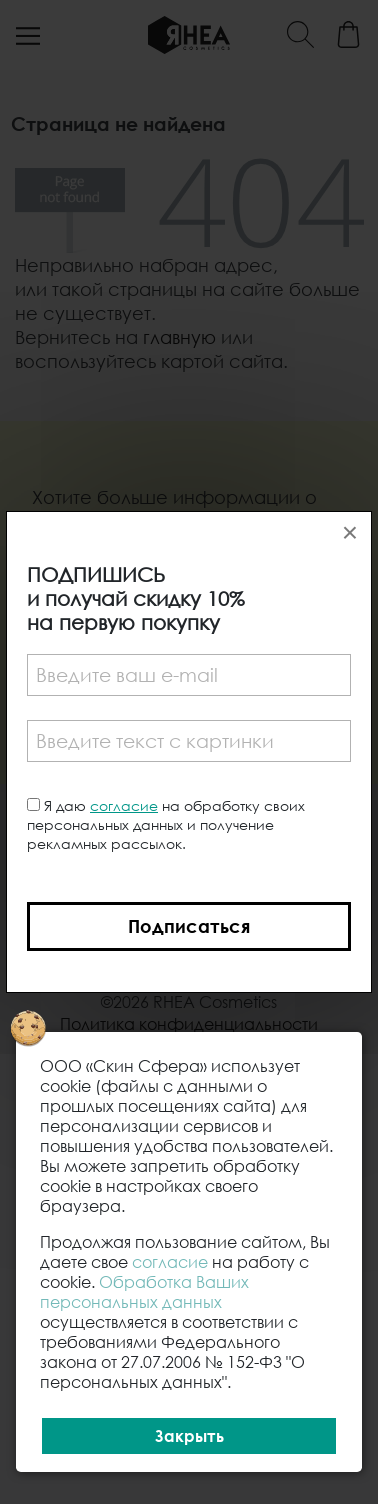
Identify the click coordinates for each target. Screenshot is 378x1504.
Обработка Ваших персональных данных (144, 1292)
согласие (124, 805)
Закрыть (189, 1436)
